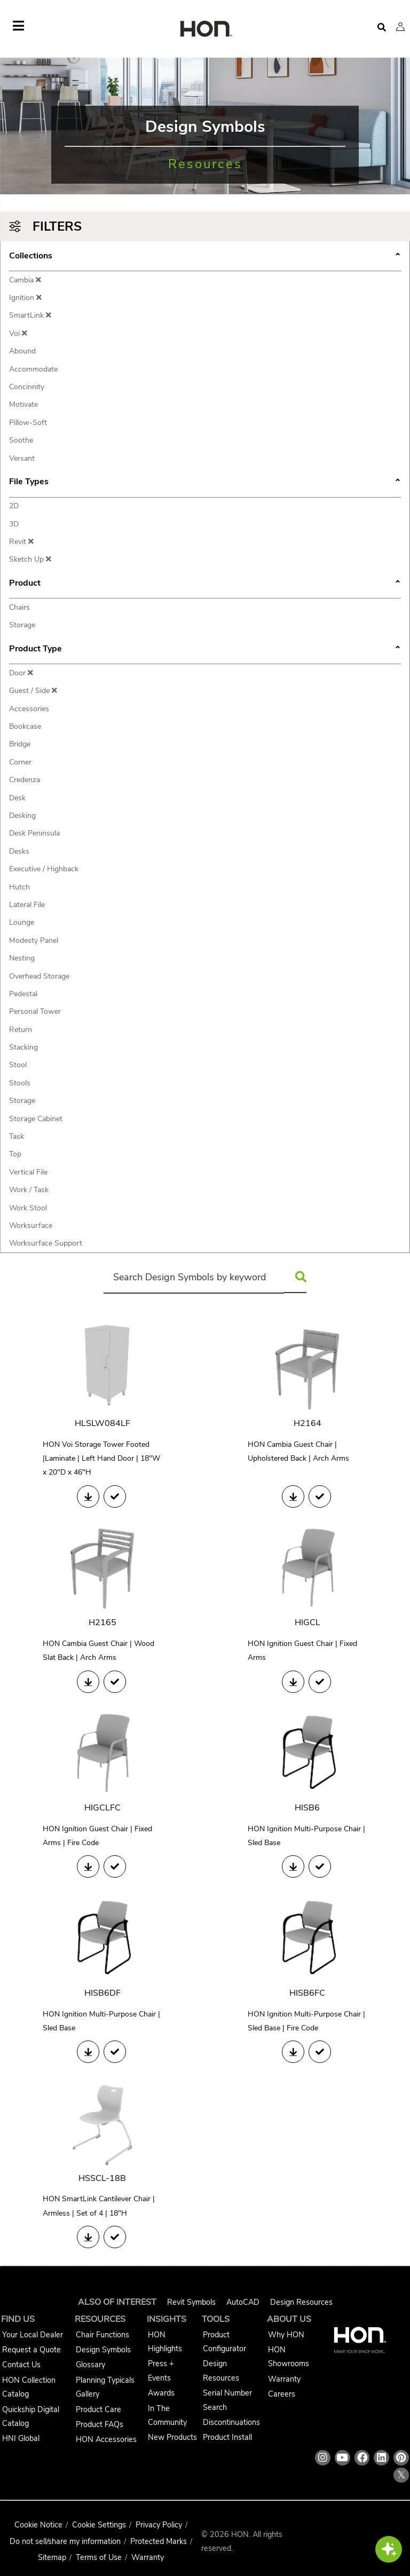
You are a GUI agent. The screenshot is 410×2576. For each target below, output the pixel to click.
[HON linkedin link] (381, 2457)
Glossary (90, 2364)
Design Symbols (103, 2349)
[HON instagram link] (322, 2457)
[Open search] (381, 27)
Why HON (286, 2334)
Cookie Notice (38, 2524)
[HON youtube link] (342, 2457)
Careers (281, 2394)
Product (205, 584)
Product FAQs (99, 2424)
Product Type (205, 650)
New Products (172, 2437)
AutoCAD (242, 2302)
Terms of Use (99, 2557)
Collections (205, 257)
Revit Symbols (191, 2302)
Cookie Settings (99, 2524)
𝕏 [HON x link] (401, 2475)
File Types (205, 483)
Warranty (284, 2379)
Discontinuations (231, 2422)
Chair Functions (102, 2334)
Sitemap (52, 2557)
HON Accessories (106, 2439)
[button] (400, 26)
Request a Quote (31, 2349)
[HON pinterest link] (401, 2457)
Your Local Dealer (32, 2334)
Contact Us (21, 2364)
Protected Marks (158, 2541)
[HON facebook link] (362, 2457)
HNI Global (21, 2438)
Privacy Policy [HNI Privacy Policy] (159, 2524)
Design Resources (301, 2302)
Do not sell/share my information (65, 2541)
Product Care (98, 2409)
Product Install (227, 2437)
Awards (161, 2393)
